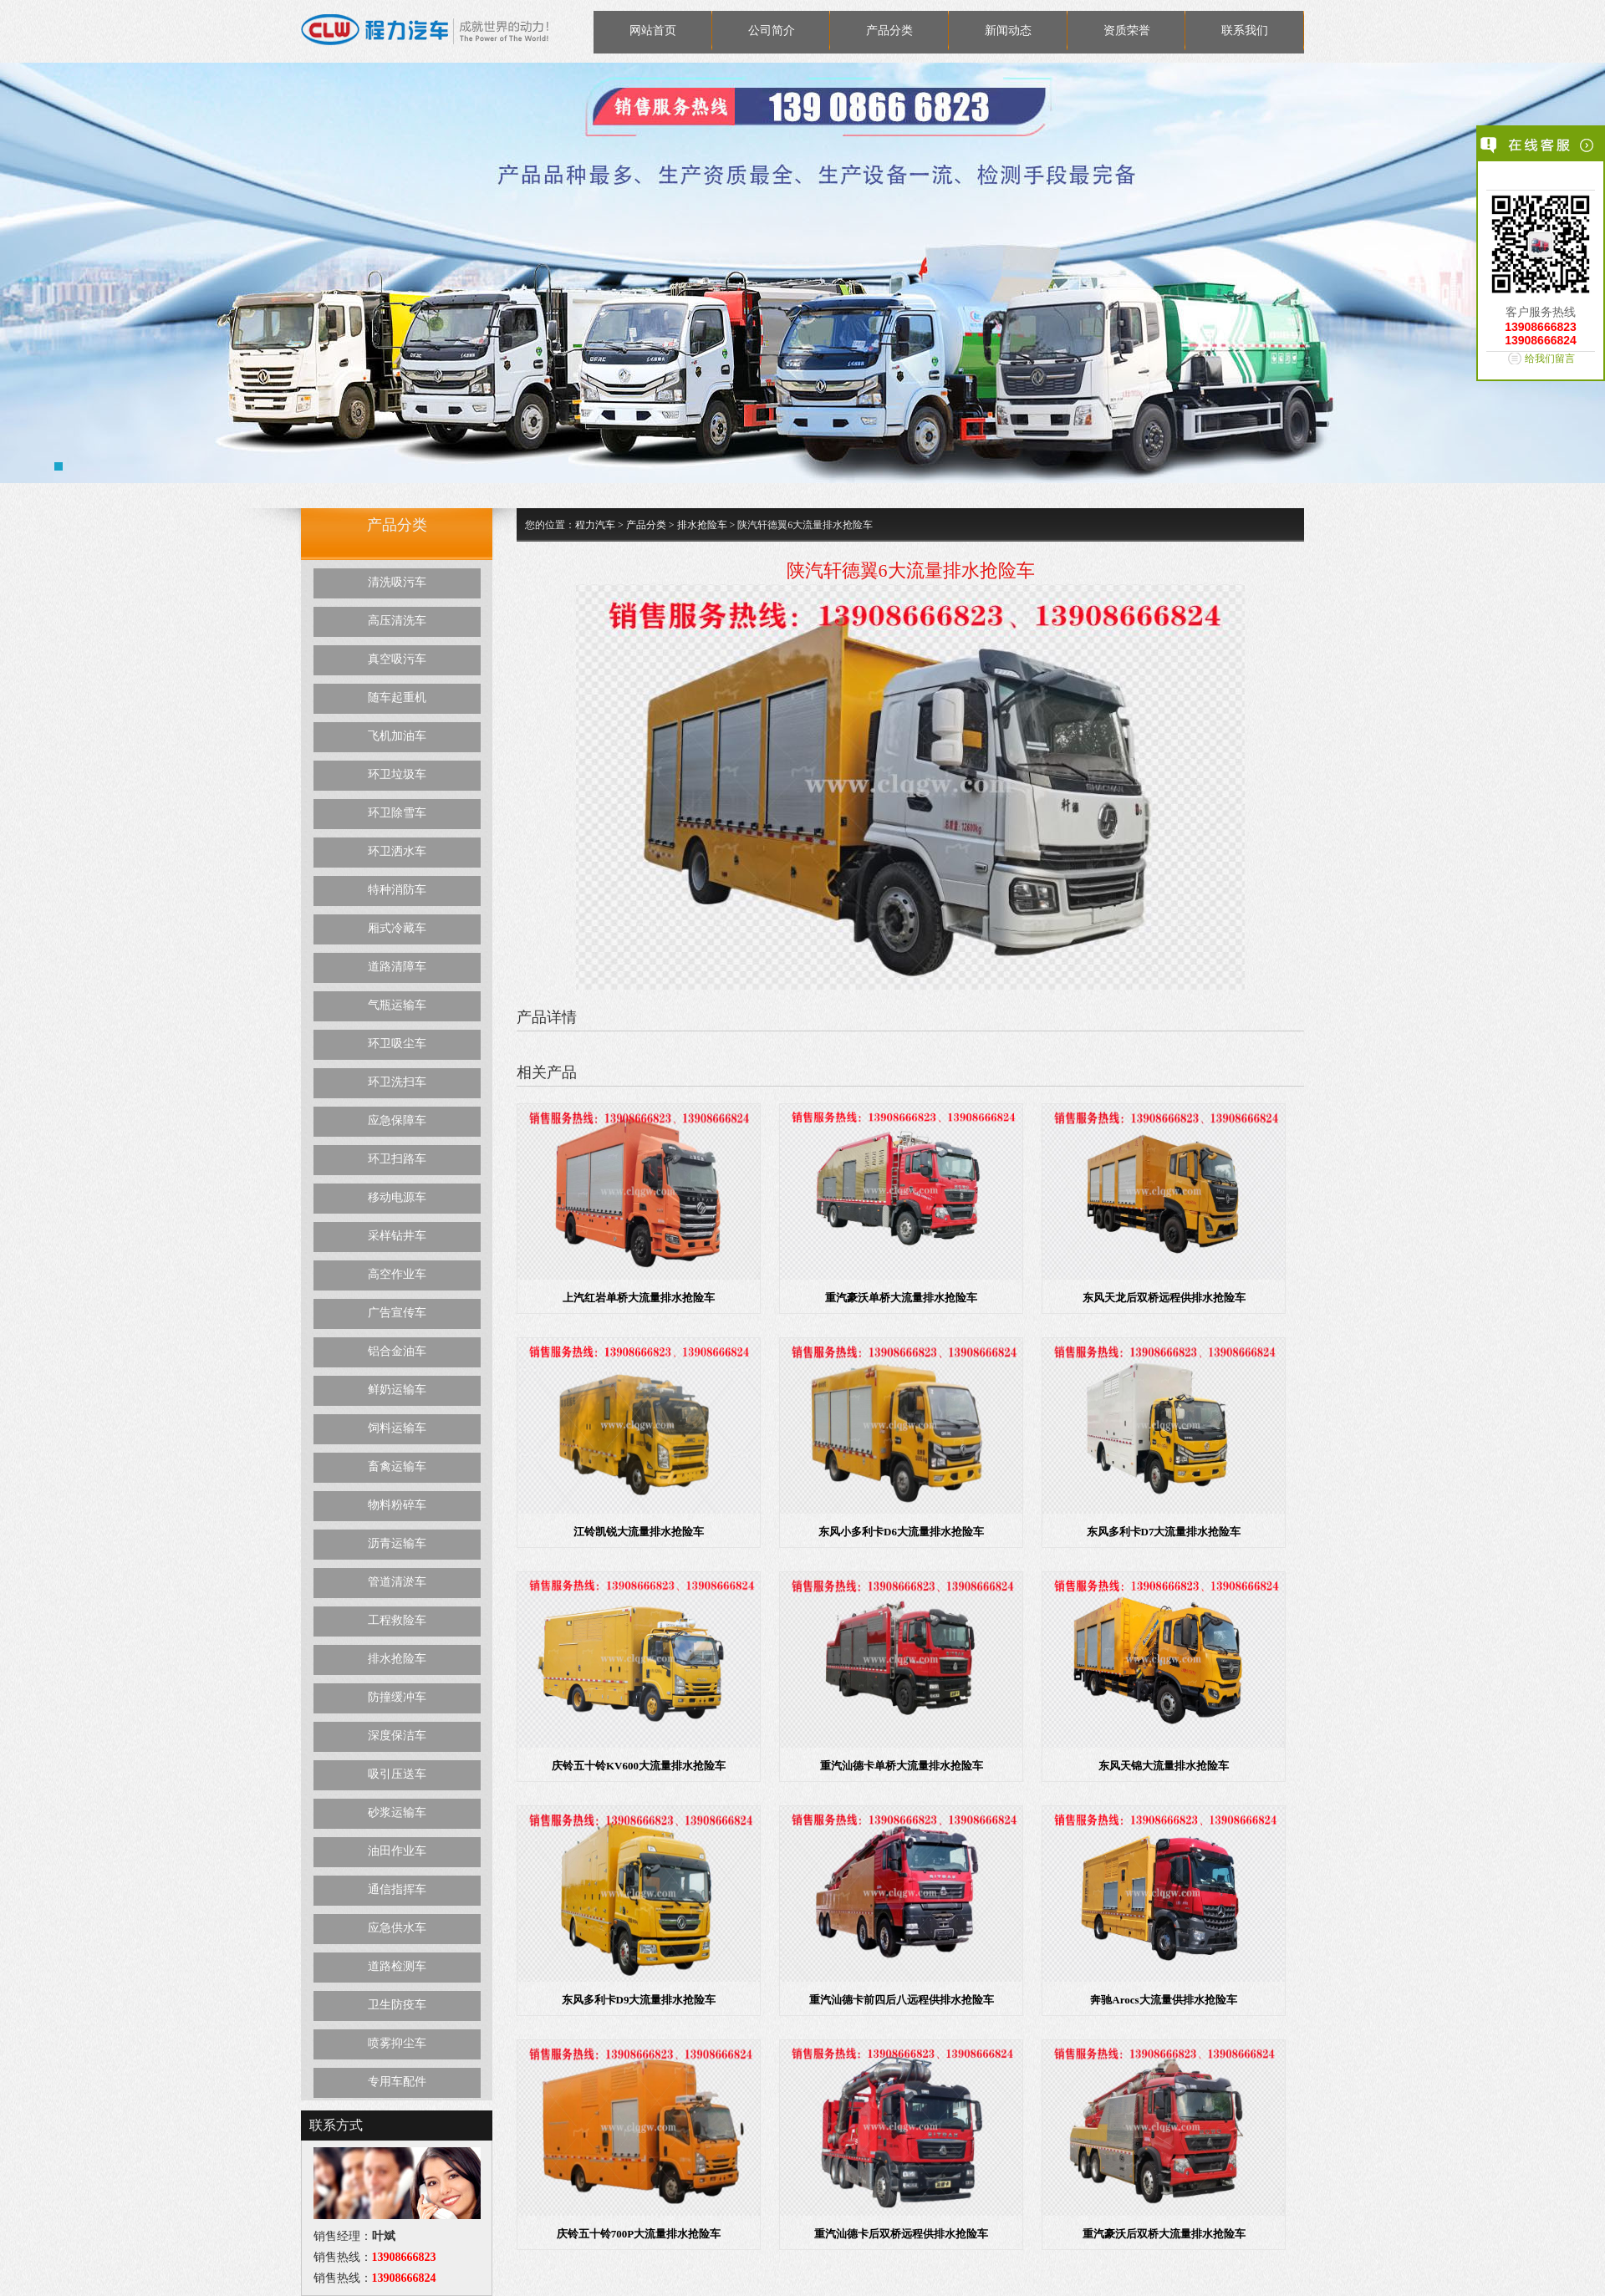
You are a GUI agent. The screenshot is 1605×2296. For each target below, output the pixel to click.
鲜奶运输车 (397, 1389)
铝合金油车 (397, 1351)
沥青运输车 (397, 1543)
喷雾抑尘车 (397, 2043)
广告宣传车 (397, 1312)
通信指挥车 (397, 1889)
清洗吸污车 (397, 582)
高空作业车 (397, 1274)
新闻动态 (1008, 30)
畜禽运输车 (397, 1466)
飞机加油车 (397, 736)
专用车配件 (397, 2081)
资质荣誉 (1126, 30)
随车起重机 (397, 697)
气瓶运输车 (397, 1005)
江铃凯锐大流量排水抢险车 (638, 1531)
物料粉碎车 (397, 1505)
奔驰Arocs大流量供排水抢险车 (1163, 1999)
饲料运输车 (397, 1428)
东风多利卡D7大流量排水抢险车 (1164, 1531)
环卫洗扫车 (397, 1082)
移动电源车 (397, 1197)
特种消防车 (397, 889)
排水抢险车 (397, 1658)
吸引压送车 (397, 1774)
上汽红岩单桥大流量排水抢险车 (639, 1297)
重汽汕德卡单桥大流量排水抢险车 (901, 1765)
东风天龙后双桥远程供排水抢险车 (1164, 1297)
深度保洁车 (397, 1735)
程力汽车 (595, 525)
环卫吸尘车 (397, 1043)
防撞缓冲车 (397, 1697)
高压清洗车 (397, 620)
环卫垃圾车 (397, 774)
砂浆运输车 (397, 1812)
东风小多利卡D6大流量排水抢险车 (901, 1531)
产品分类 (889, 30)
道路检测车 (397, 1966)
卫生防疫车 (397, 2004)
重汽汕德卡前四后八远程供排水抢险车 (901, 1999)
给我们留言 (1550, 358)
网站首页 (652, 30)
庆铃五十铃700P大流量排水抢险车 (639, 2233)
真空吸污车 (397, 659)
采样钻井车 (397, 1235)
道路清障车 (397, 966)
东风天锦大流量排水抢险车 (1163, 1765)
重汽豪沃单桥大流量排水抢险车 (901, 1297)
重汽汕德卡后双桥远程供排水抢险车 (901, 2233)
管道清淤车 (397, 1582)
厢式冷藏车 (397, 928)
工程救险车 (397, 1620)
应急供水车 (397, 1928)
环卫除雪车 (397, 813)
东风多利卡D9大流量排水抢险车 (639, 1999)
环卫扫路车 (397, 1159)
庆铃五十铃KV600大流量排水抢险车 (639, 1765)
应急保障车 (397, 1120)
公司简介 (771, 30)
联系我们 (1244, 30)
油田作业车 (397, 1851)
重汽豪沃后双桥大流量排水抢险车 (1164, 2233)
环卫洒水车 (397, 851)
